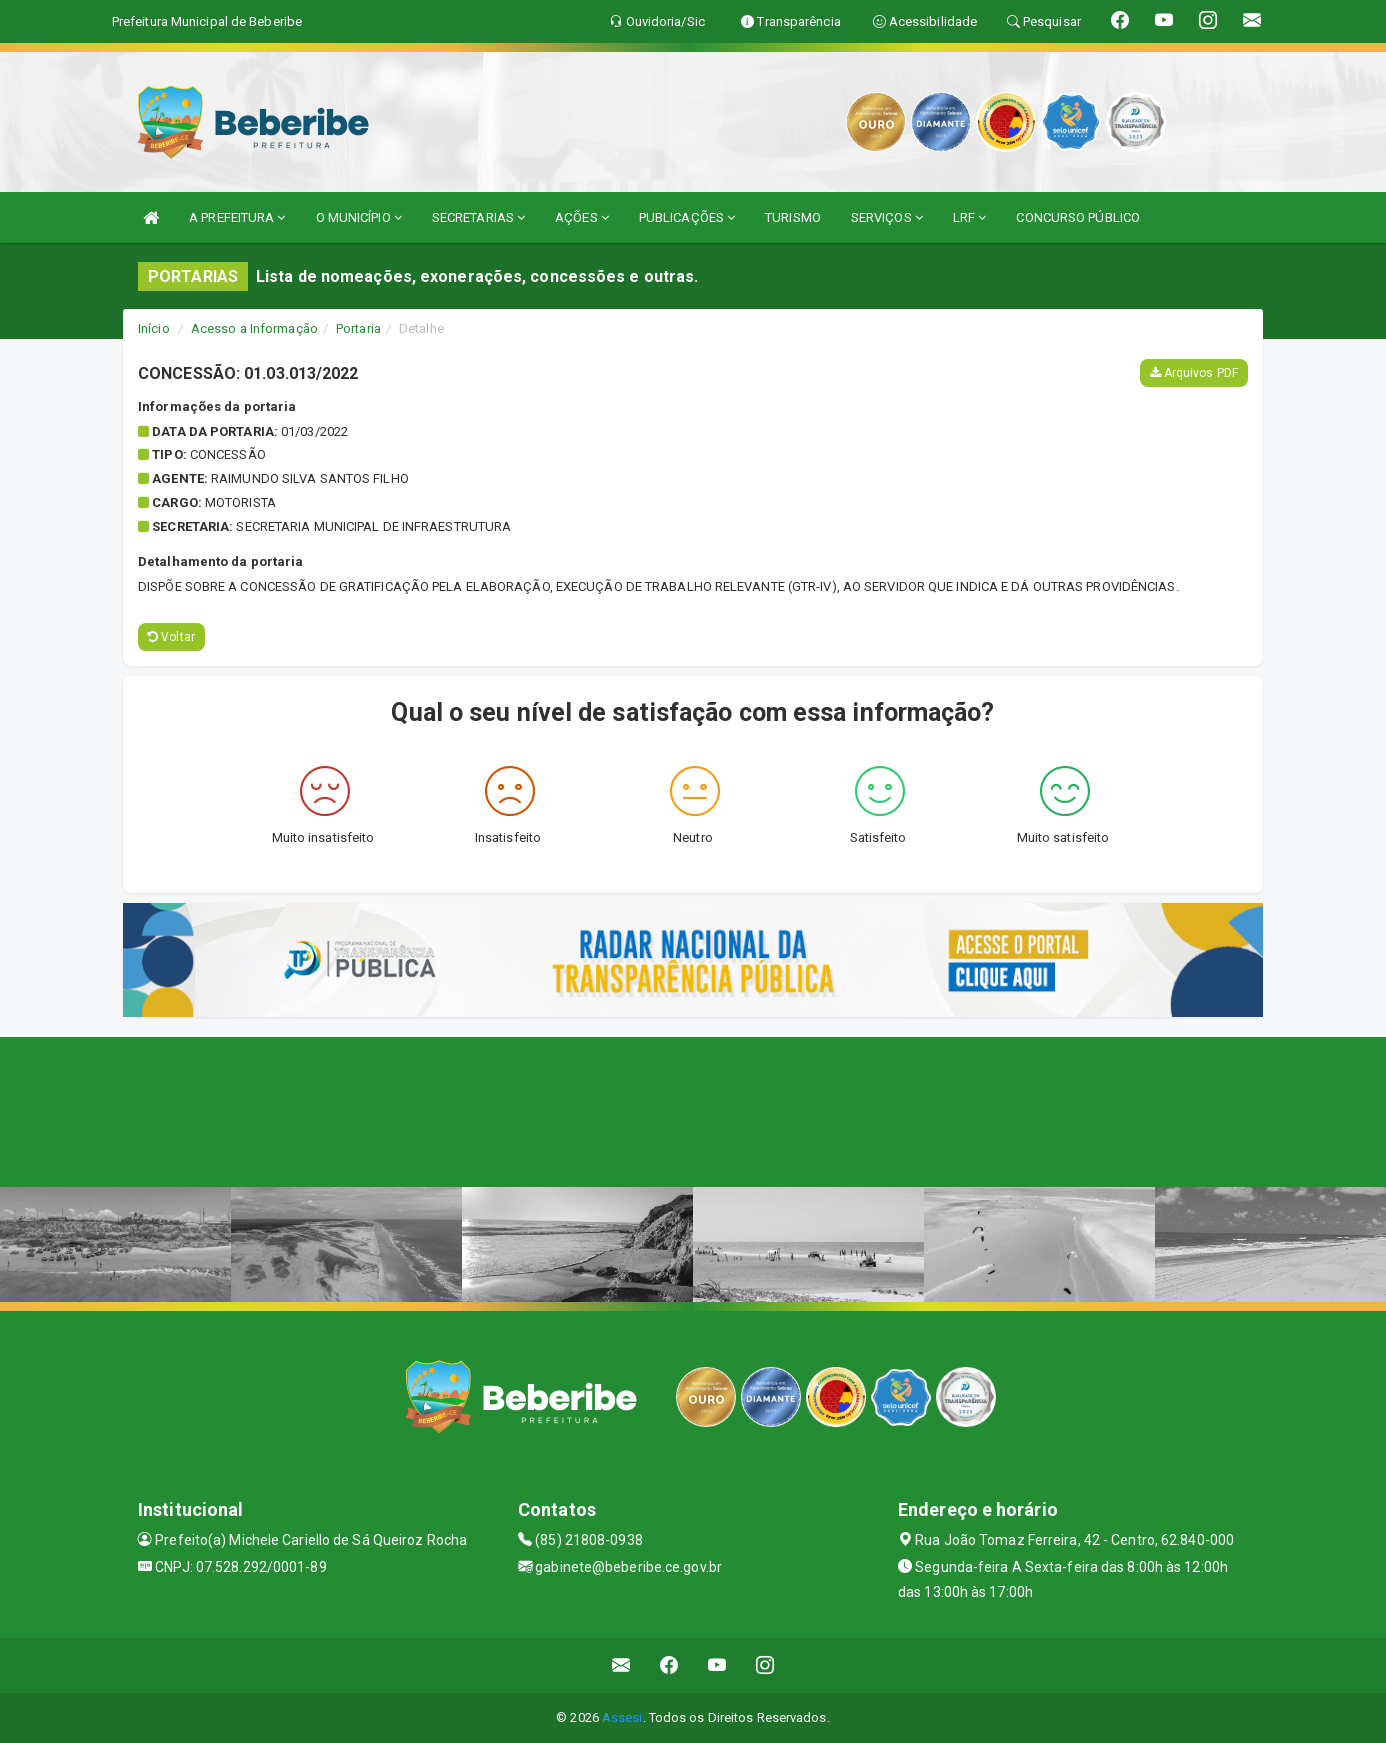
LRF (970, 217)
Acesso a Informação (254, 328)
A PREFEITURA (237, 217)
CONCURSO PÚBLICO (1078, 217)
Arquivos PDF (1194, 373)
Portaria (358, 328)
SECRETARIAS (478, 217)
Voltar (171, 637)
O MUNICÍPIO (359, 217)
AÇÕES (582, 217)
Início (154, 328)
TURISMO (793, 217)
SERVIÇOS (887, 217)
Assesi (622, 1717)
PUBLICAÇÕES (687, 217)
